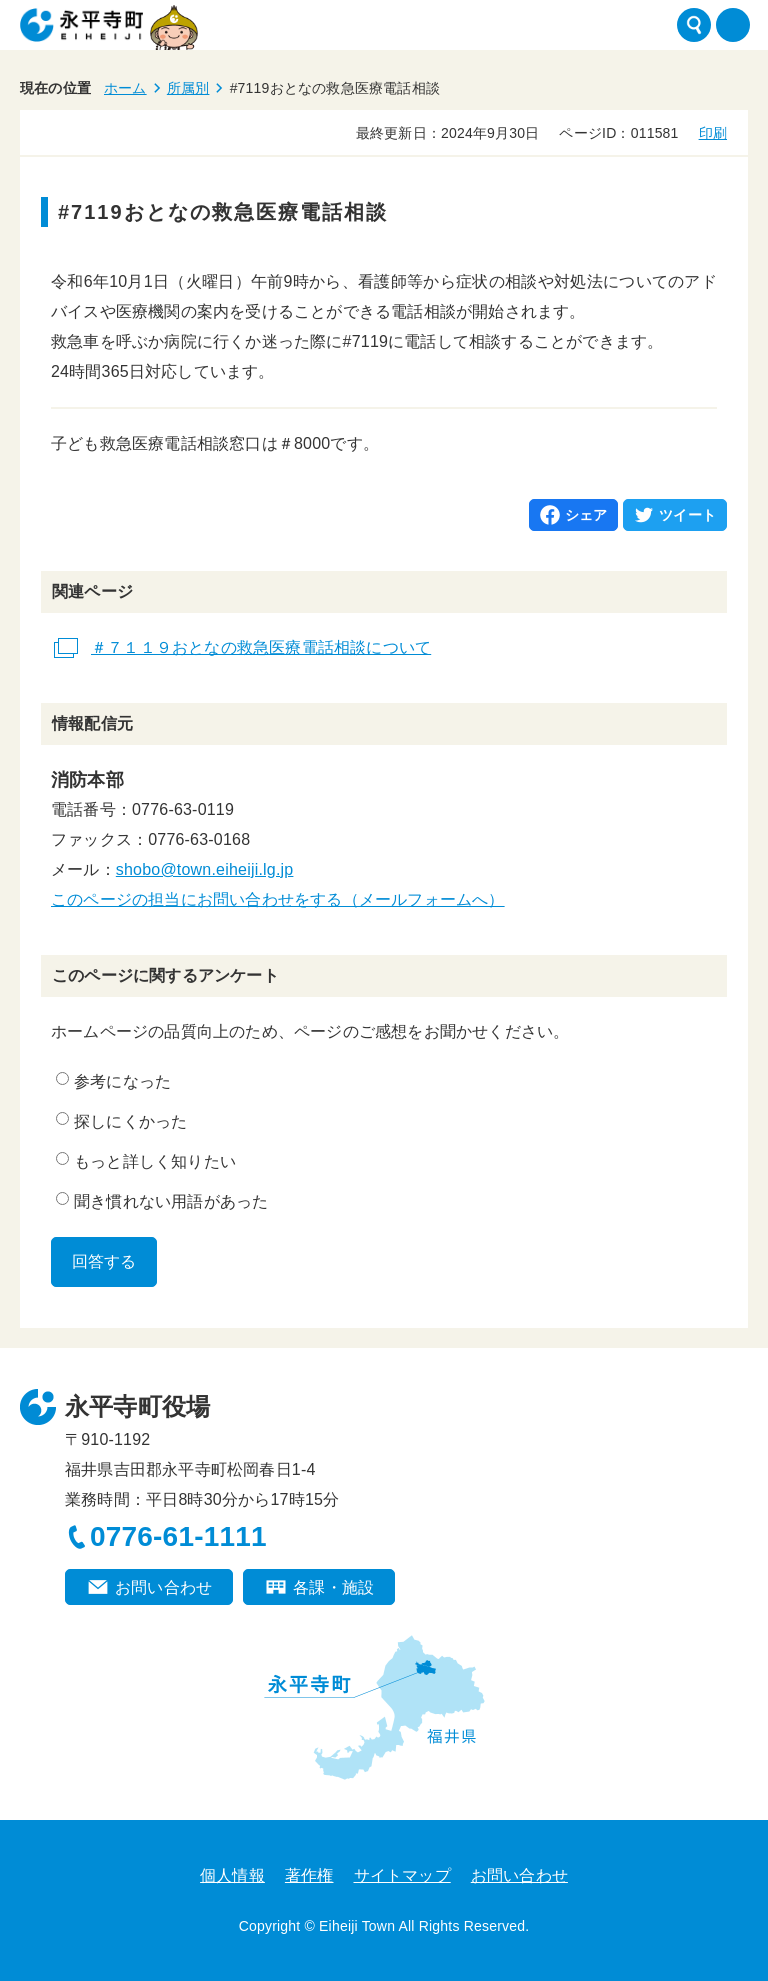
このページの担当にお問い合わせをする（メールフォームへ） (278, 899)
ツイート (687, 515)
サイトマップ (402, 1875)
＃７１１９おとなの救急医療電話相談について (261, 647)
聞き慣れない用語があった (162, 1201)
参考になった (113, 1081)
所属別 (188, 88)
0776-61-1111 (178, 1536)
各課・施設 (333, 1587)
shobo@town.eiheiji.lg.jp (205, 869)
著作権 (309, 1875)
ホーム (125, 88)
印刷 (713, 133)
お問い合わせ (163, 1587)
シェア (586, 515)
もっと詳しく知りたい (146, 1161)
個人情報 (232, 1875)
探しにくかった (121, 1121)
